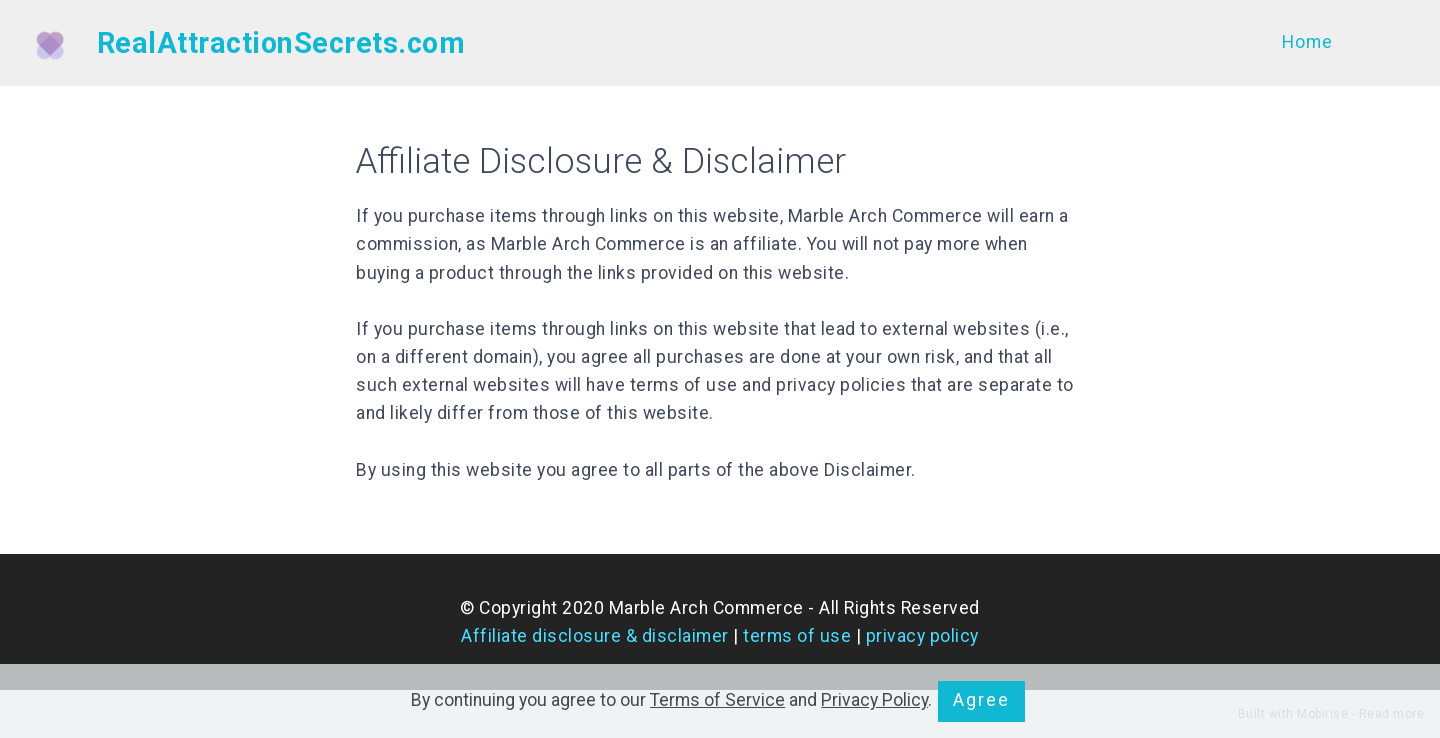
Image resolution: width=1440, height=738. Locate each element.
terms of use (797, 636)
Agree (981, 700)
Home (1307, 42)
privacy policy (922, 636)
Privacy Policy (874, 700)
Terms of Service (717, 700)
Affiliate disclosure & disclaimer (595, 636)
